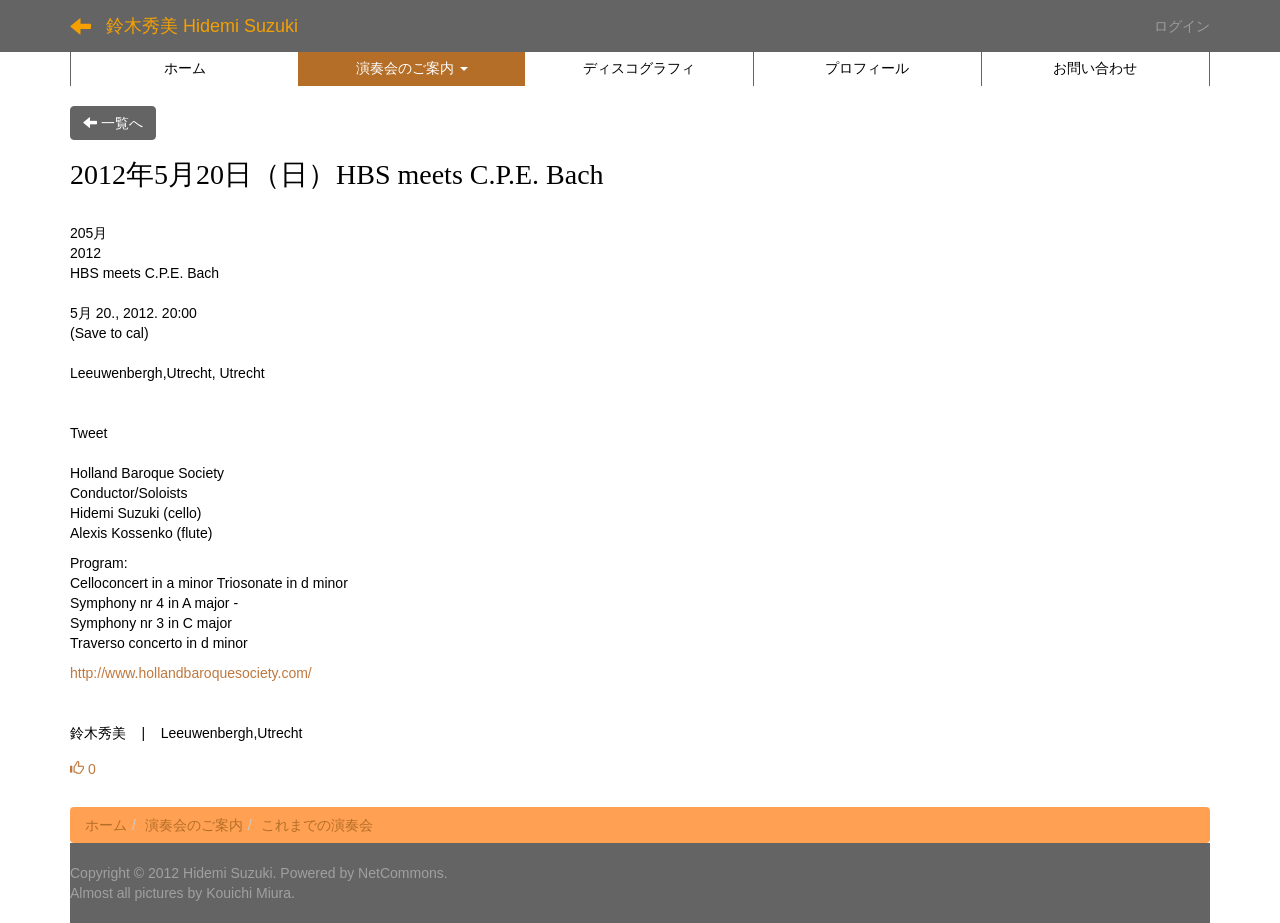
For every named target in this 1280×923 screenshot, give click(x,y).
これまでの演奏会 (317, 825)
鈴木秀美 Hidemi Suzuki (202, 26)
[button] (411, 68)
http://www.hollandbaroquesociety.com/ (191, 673)
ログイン (1182, 26)
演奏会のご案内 (194, 825)
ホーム (106, 825)
